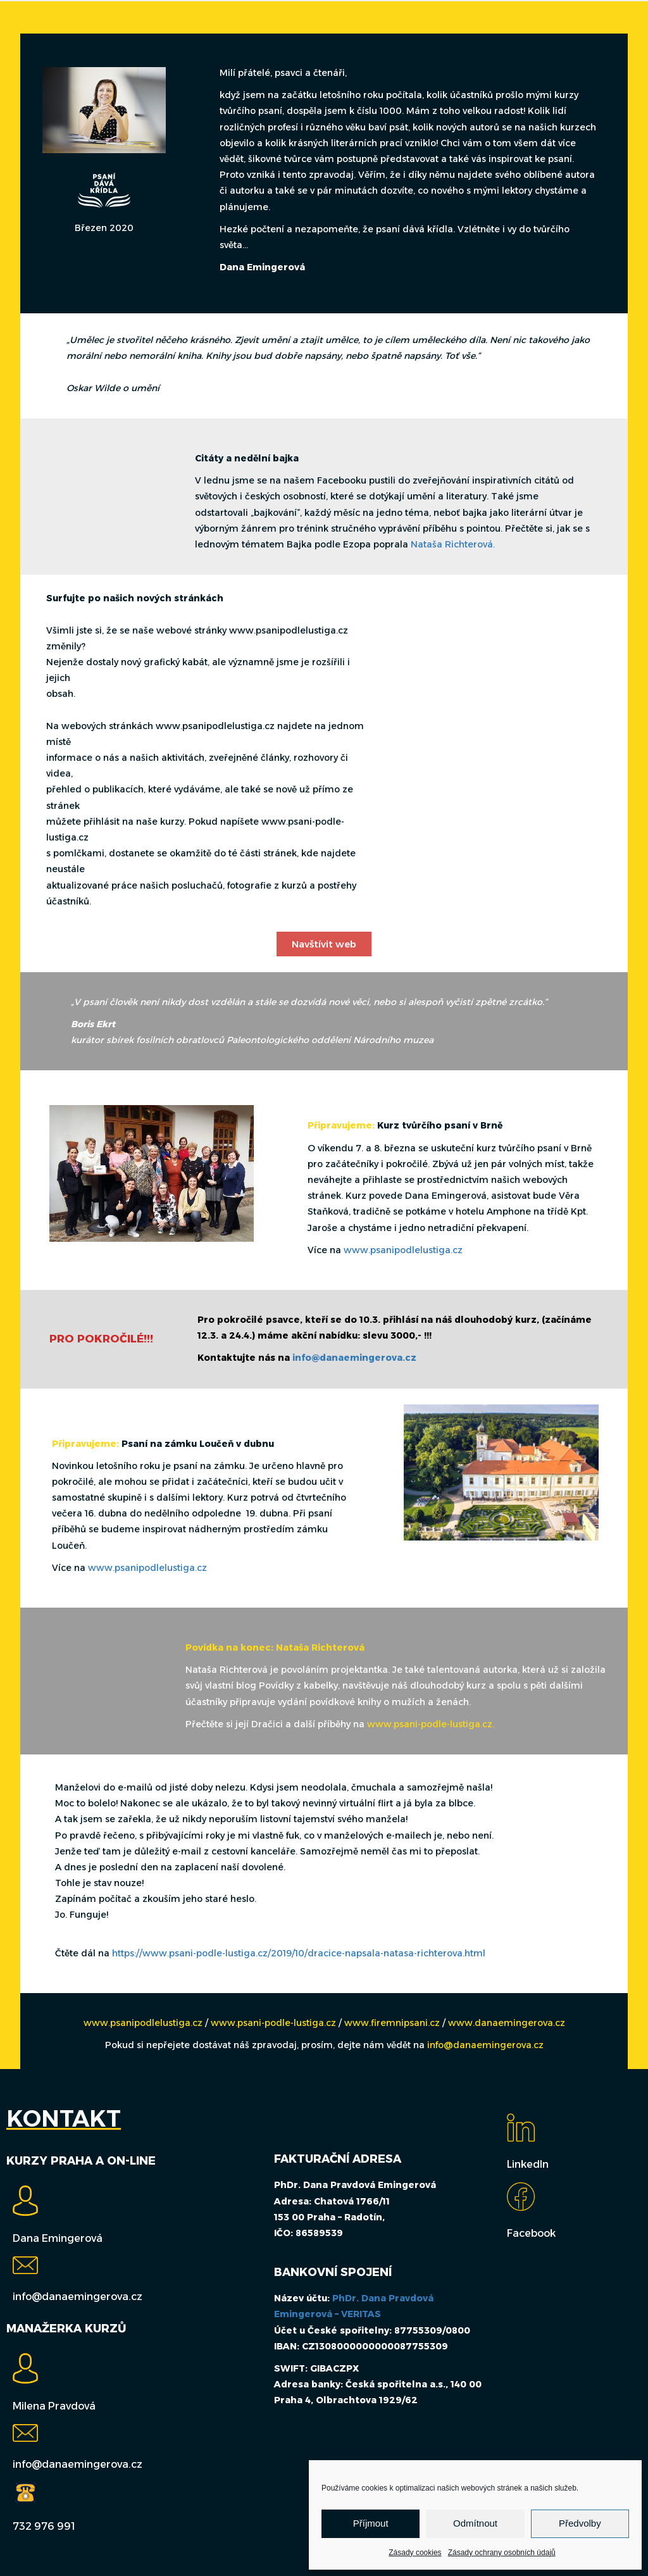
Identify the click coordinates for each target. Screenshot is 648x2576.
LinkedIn (528, 2164)
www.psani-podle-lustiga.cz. (430, 1724)
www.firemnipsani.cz (392, 2023)
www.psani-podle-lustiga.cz (275, 2023)
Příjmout (371, 2523)
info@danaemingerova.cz (354, 1357)
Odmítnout (475, 2523)
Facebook (531, 2233)
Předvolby (580, 2523)
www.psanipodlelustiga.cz (403, 1250)
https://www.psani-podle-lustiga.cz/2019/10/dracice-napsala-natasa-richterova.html (298, 1953)
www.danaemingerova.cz (506, 2023)
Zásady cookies (415, 2552)
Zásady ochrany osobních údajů (502, 2552)
